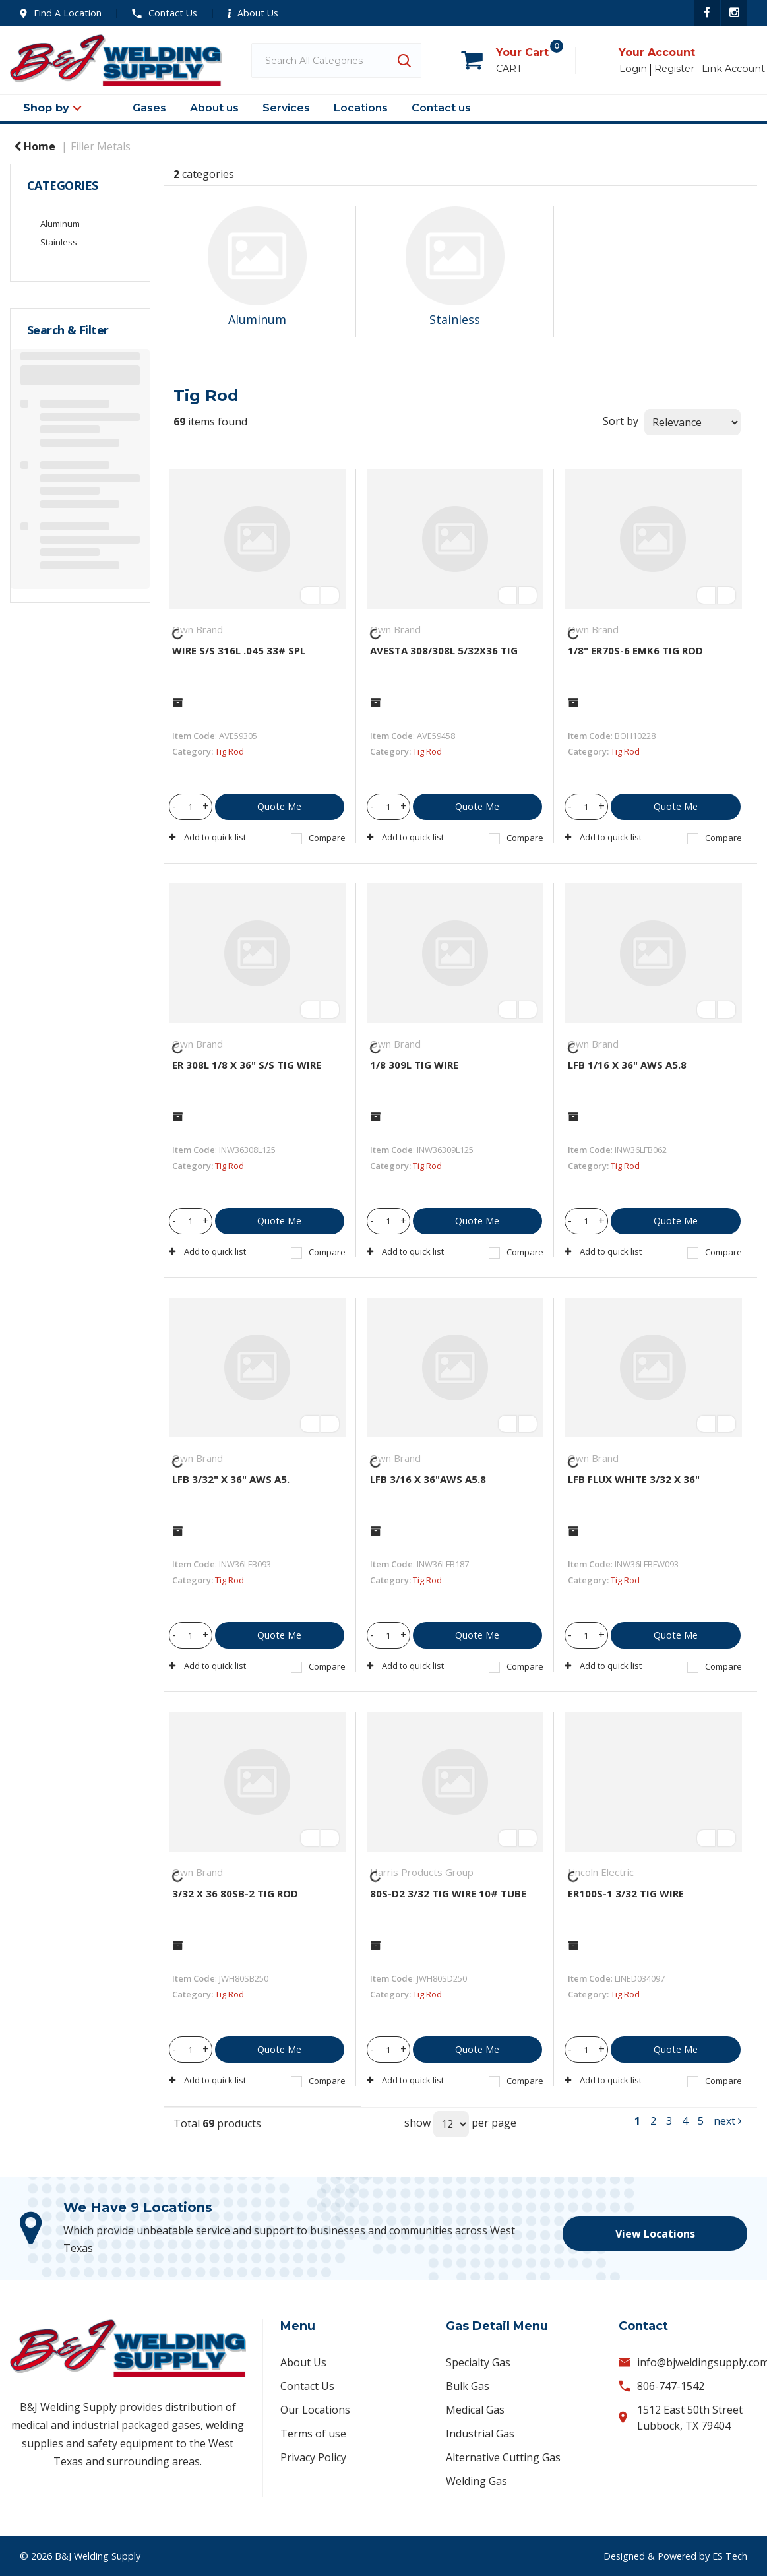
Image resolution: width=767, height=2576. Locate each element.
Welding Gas (476, 2481)
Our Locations (315, 2410)
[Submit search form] (403, 60)
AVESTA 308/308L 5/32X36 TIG (444, 650)
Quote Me (279, 806)
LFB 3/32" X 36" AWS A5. (231, 1479)
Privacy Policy (313, 2457)
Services (286, 108)
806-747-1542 (670, 2386)
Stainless (58, 242)
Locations (361, 108)
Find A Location (61, 13)
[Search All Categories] (336, 60)
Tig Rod (229, 751)
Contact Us (164, 13)
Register (674, 69)
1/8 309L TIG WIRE (414, 1064)
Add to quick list (207, 837)
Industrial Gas (480, 2433)
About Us (253, 13)
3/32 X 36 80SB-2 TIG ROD (235, 1893)
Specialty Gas (478, 2362)
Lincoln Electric (601, 1872)
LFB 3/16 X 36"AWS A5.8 (428, 1479)
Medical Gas (475, 2410)
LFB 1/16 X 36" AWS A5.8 (627, 1064)
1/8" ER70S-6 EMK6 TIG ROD (635, 650)
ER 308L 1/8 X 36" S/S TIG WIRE (246, 1064)
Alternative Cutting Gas (503, 2457)
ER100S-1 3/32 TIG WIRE (626, 1893)
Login (633, 69)
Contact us (441, 108)
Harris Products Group (422, 1872)
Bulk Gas (467, 2386)
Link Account (733, 69)
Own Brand (197, 629)
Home (34, 146)
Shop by (46, 108)
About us (214, 108)
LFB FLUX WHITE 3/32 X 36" (634, 1479)
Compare (318, 838)
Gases (149, 108)
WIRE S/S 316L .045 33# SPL (238, 650)
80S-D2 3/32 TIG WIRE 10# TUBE (448, 1893)
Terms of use (313, 2433)
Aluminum (60, 224)
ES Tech (729, 2556)
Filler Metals (101, 146)
